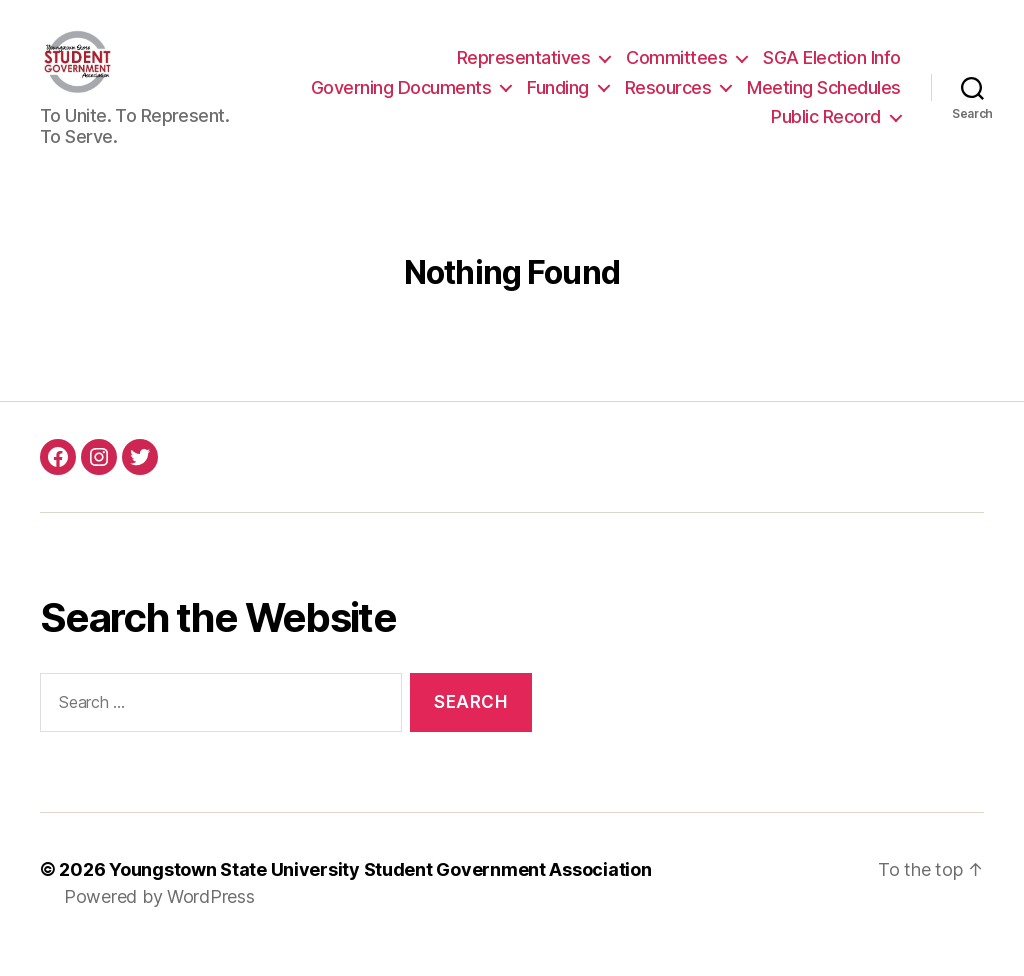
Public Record (826, 128)
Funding (558, 98)
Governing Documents (401, 98)
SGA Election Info (832, 69)
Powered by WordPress (159, 919)
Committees (676, 69)
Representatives (524, 69)
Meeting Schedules (824, 98)
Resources (668, 98)
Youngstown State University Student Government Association (380, 892)
